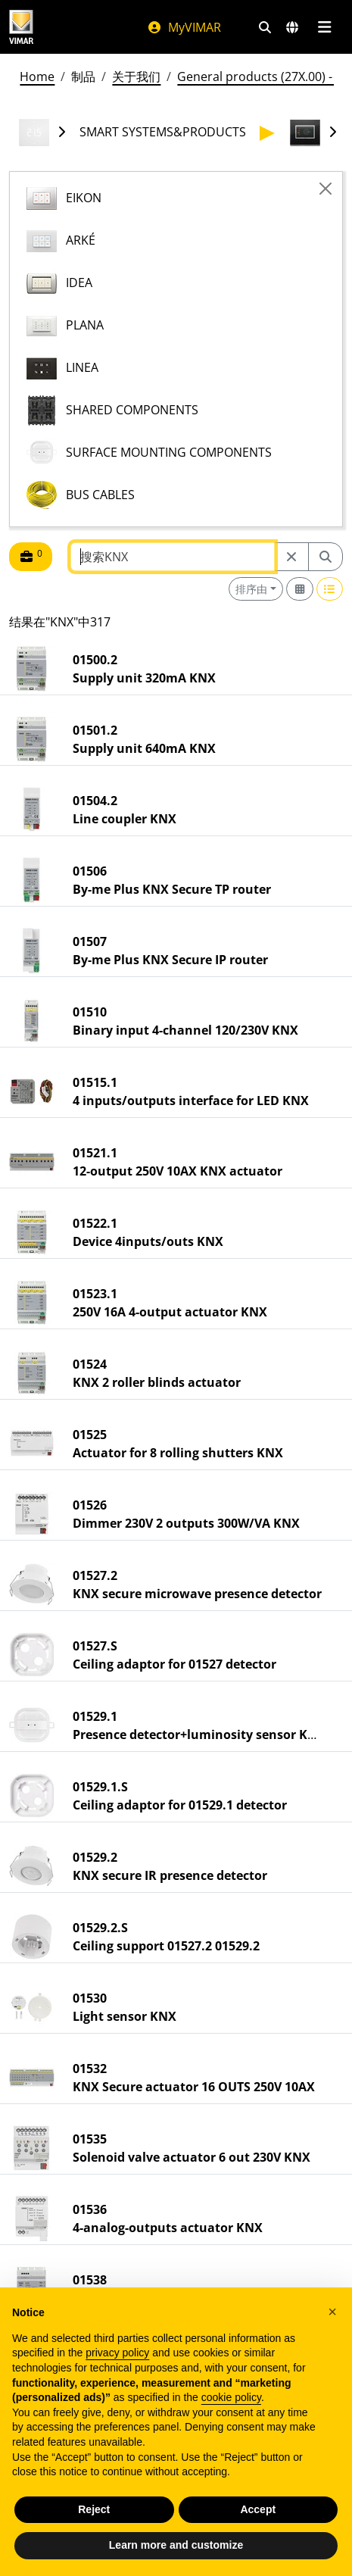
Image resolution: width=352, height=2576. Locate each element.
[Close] (325, 189)
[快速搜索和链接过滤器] (265, 27)
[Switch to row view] (330, 589)
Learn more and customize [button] (176, 2545)
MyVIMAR (184, 27)
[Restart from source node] (291, 556)
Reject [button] (94, 2509)
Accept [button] (258, 2509)
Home (37, 76)
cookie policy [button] (231, 2397)
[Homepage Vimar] (21, 27)
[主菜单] (324, 27)
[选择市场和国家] (292, 27)
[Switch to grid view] (299, 589)
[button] (332, 2312)
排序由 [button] (251, 589)
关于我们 (136, 76)
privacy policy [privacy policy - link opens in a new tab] (117, 2353)
